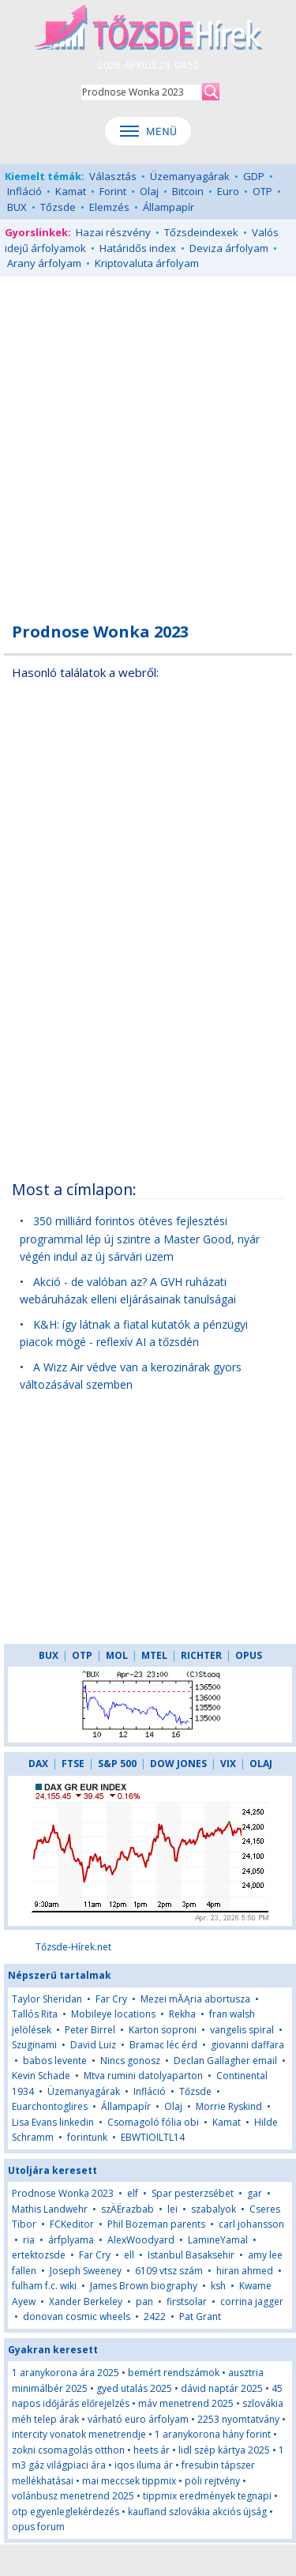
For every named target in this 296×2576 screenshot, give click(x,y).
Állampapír (168, 207)
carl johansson (251, 2224)
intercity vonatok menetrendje (79, 2434)
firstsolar (187, 2301)
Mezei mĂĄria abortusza (195, 1999)
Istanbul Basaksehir (191, 2255)
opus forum (38, 2526)
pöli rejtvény (212, 2481)
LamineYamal (218, 2240)
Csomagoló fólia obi (153, 2122)
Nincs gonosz (130, 2060)
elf (132, 2193)
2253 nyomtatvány (238, 2419)
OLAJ (260, 1763)
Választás (113, 176)
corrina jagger (251, 2301)
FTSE (73, 1763)
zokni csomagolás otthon (68, 2450)
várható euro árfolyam (138, 2419)
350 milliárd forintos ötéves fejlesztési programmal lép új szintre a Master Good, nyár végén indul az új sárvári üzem (140, 1238)
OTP (262, 191)
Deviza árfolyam (228, 248)
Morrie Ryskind (229, 2106)
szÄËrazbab (127, 2209)
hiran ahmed (244, 2270)
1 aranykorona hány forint (213, 2434)
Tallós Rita (35, 2014)
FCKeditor (72, 2224)
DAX (38, 1763)
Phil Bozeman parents (156, 2224)
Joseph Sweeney (86, 2270)
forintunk (87, 2137)
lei (172, 2209)
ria (29, 2240)
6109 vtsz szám (169, 2270)
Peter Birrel (90, 2029)
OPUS (248, 1655)
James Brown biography (143, 2285)
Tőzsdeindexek (201, 232)
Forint (112, 191)
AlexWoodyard (140, 2240)
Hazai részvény (113, 232)
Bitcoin (188, 191)
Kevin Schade (41, 2075)
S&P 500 (117, 1763)
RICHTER (201, 1655)
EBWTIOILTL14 (153, 2137)
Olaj (149, 191)
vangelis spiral (242, 2029)
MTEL (154, 1655)
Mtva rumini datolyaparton (143, 2075)
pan (144, 2301)
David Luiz (93, 2044)
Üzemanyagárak (190, 176)
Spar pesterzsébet (193, 2193)
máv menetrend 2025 (186, 2403)
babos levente (55, 2060)
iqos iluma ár (143, 2465)
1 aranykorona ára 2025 (65, 2372)
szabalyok (213, 2209)
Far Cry (111, 1999)
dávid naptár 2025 (222, 2388)
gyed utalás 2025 (134, 2388)
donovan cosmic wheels (76, 2316)
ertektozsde (39, 2255)
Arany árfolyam (44, 263)
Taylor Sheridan (47, 1999)
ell (129, 2255)
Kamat (70, 191)
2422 (155, 2316)
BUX (17, 207)
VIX (228, 1763)
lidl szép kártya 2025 (224, 2450)
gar (254, 2193)
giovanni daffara (247, 2044)
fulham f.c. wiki (44, 2285)
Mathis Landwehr (50, 2209)
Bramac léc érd (163, 2044)
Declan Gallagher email (225, 2060)
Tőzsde (58, 207)
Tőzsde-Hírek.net (73, 1947)
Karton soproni (163, 2029)
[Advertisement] (148, 440)
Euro (228, 191)
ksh (218, 2285)
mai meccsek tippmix (129, 2481)
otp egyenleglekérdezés (65, 2511)
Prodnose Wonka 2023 (63, 2193)
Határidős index (137, 248)
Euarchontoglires (50, 2106)
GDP (253, 176)
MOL (117, 1655)
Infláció (24, 191)
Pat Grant (200, 2316)
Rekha (182, 2014)
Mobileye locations (113, 2014)
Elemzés (109, 207)
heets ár (151, 2450)
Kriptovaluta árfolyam (147, 263)
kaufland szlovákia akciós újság (197, 2511)
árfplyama (71, 2240)
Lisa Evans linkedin (53, 2122)
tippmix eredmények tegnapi (207, 2496)
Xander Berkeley (85, 2301)
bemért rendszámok (173, 2372)
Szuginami (34, 2044)
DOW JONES (178, 1763)
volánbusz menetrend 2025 (73, 2496)
